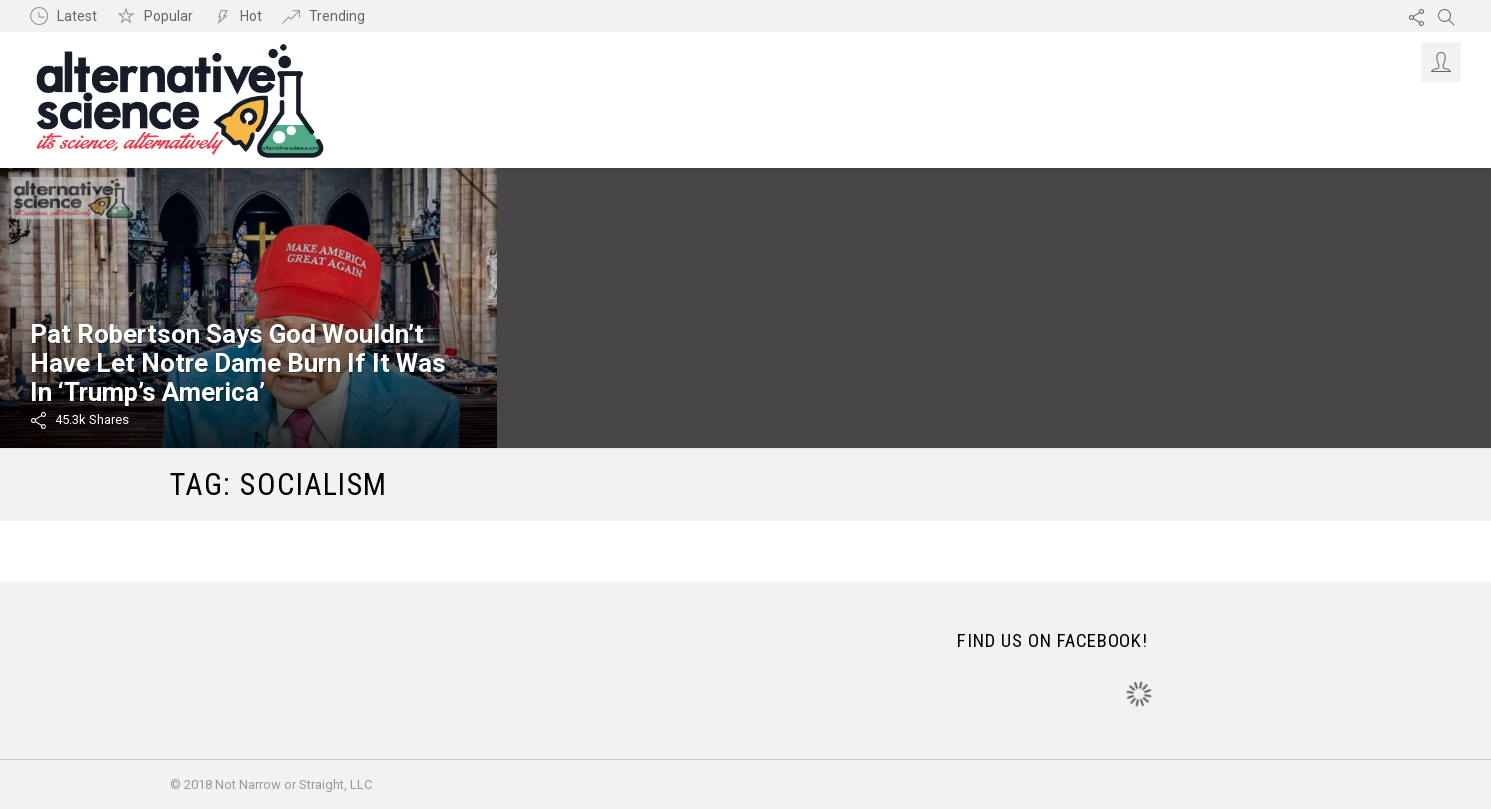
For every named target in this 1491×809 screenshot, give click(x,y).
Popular (168, 16)
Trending (337, 16)
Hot (251, 16)
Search (1446, 16)
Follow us (1416, 16)
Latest (77, 16)
